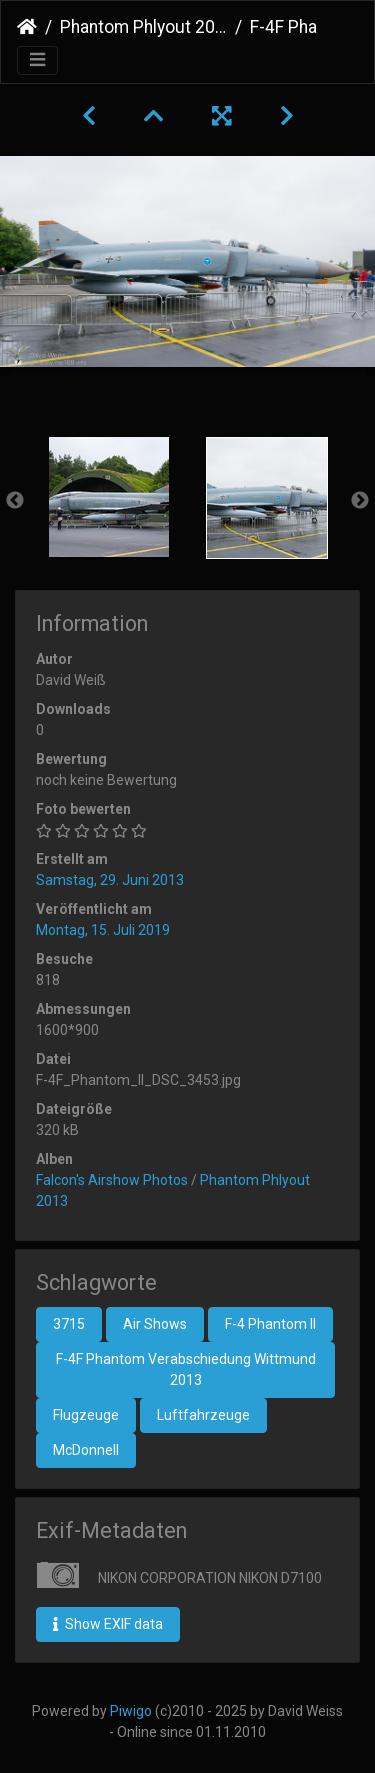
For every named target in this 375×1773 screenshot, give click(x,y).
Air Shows (155, 1324)
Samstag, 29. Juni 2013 (110, 880)
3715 (69, 1324)
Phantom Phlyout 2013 (143, 27)
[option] (109, 497)
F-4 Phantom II (270, 1324)
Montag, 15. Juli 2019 (103, 930)
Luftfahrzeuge (203, 1415)
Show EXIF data (108, 1624)
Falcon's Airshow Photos (112, 1180)
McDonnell (86, 1450)
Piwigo (131, 1711)
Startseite (27, 27)
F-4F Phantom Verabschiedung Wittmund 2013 (186, 1369)
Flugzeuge (86, 1415)
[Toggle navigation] (37, 60)
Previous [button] (15, 501)
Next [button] (360, 501)
